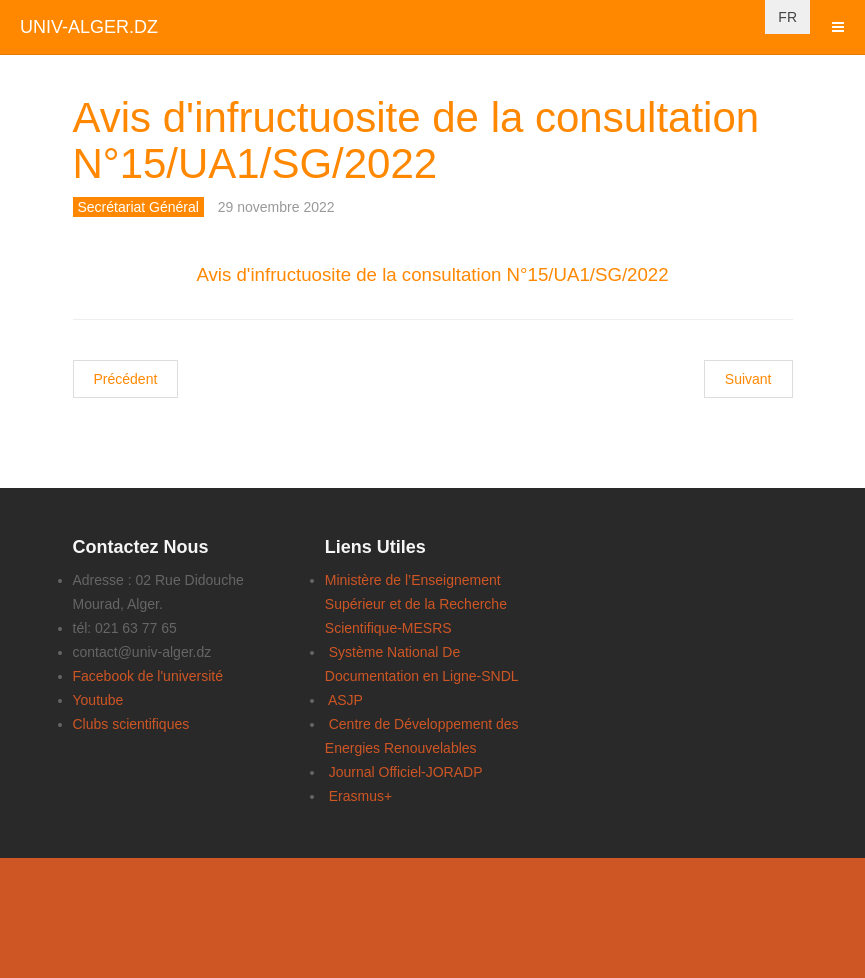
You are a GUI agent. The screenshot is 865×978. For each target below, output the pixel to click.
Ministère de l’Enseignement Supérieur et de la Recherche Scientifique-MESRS (416, 604)
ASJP (345, 700)
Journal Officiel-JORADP (406, 772)
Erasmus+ (360, 796)
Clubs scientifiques (131, 724)
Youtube (98, 700)
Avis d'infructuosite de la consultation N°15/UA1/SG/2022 (416, 140)
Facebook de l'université (148, 676)
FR (787, 17)
